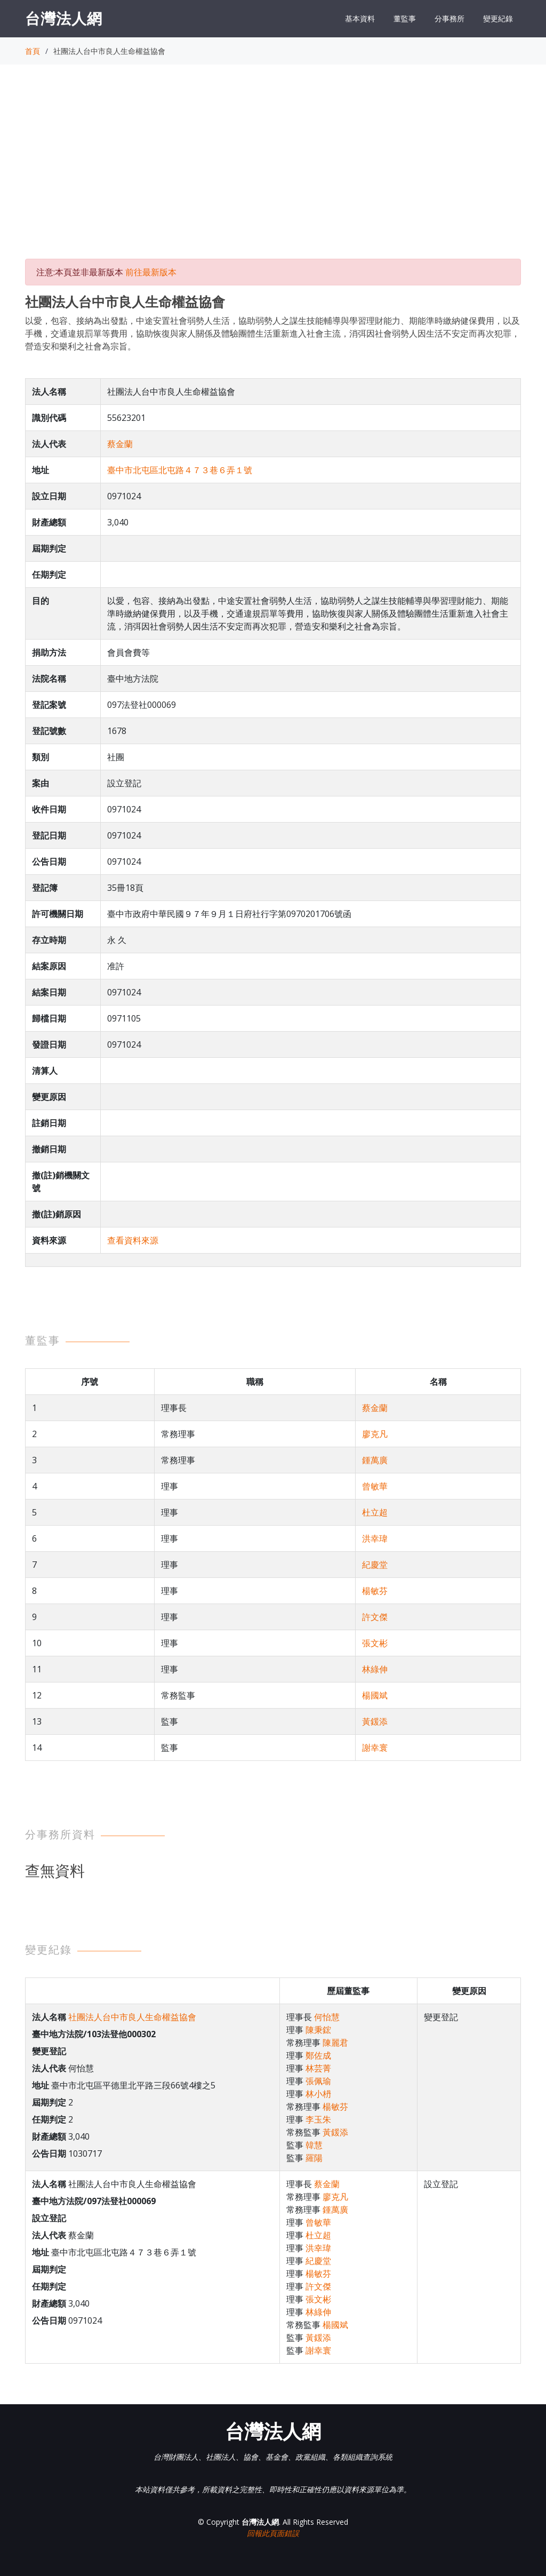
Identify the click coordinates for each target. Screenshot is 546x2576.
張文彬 (375, 1643)
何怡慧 (327, 2017)
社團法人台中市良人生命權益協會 (132, 2017)
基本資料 (360, 18)
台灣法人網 (63, 18)
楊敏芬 (375, 1591)
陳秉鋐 (318, 2030)
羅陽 (314, 2158)
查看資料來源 (132, 1240)
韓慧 (314, 2145)
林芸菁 (318, 2068)
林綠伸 (375, 1669)
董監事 (405, 18)
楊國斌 (375, 1695)
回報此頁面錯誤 (273, 2533)
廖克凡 (375, 1434)
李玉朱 (318, 2119)
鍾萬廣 (375, 1460)
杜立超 (375, 1512)
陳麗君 (335, 2042)
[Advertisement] (273, 171)
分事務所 (449, 18)
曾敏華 (375, 1486)
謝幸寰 (375, 1747)
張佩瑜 (318, 2081)
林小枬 (318, 2094)
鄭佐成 (318, 2055)
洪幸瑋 (375, 1538)
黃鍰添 (375, 1721)
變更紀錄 (498, 18)
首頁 (32, 51)
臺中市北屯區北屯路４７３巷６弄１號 (179, 470)
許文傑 (375, 1617)
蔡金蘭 (120, 444)
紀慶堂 (375, 1564)
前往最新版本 (150, 272)
